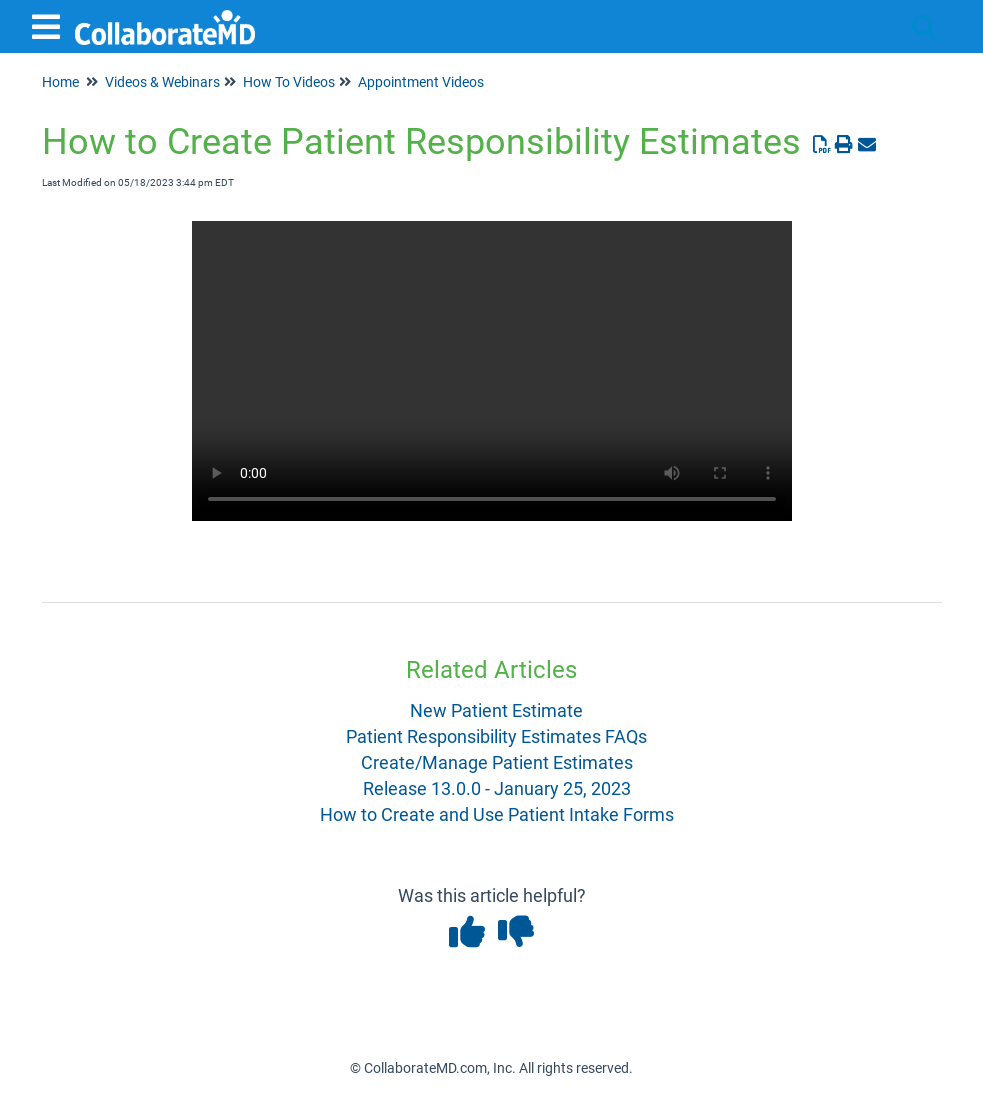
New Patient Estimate (496, 710)
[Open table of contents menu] (50, 24)
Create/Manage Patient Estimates (497, 762)
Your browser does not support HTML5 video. (492, 371)
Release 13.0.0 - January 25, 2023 (497, 788)
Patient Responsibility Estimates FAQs (496, 736)
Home (60, 82)
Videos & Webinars (162, 82)
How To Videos (289, 82)
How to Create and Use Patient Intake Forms (497, 814)
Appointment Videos (421, 82)
